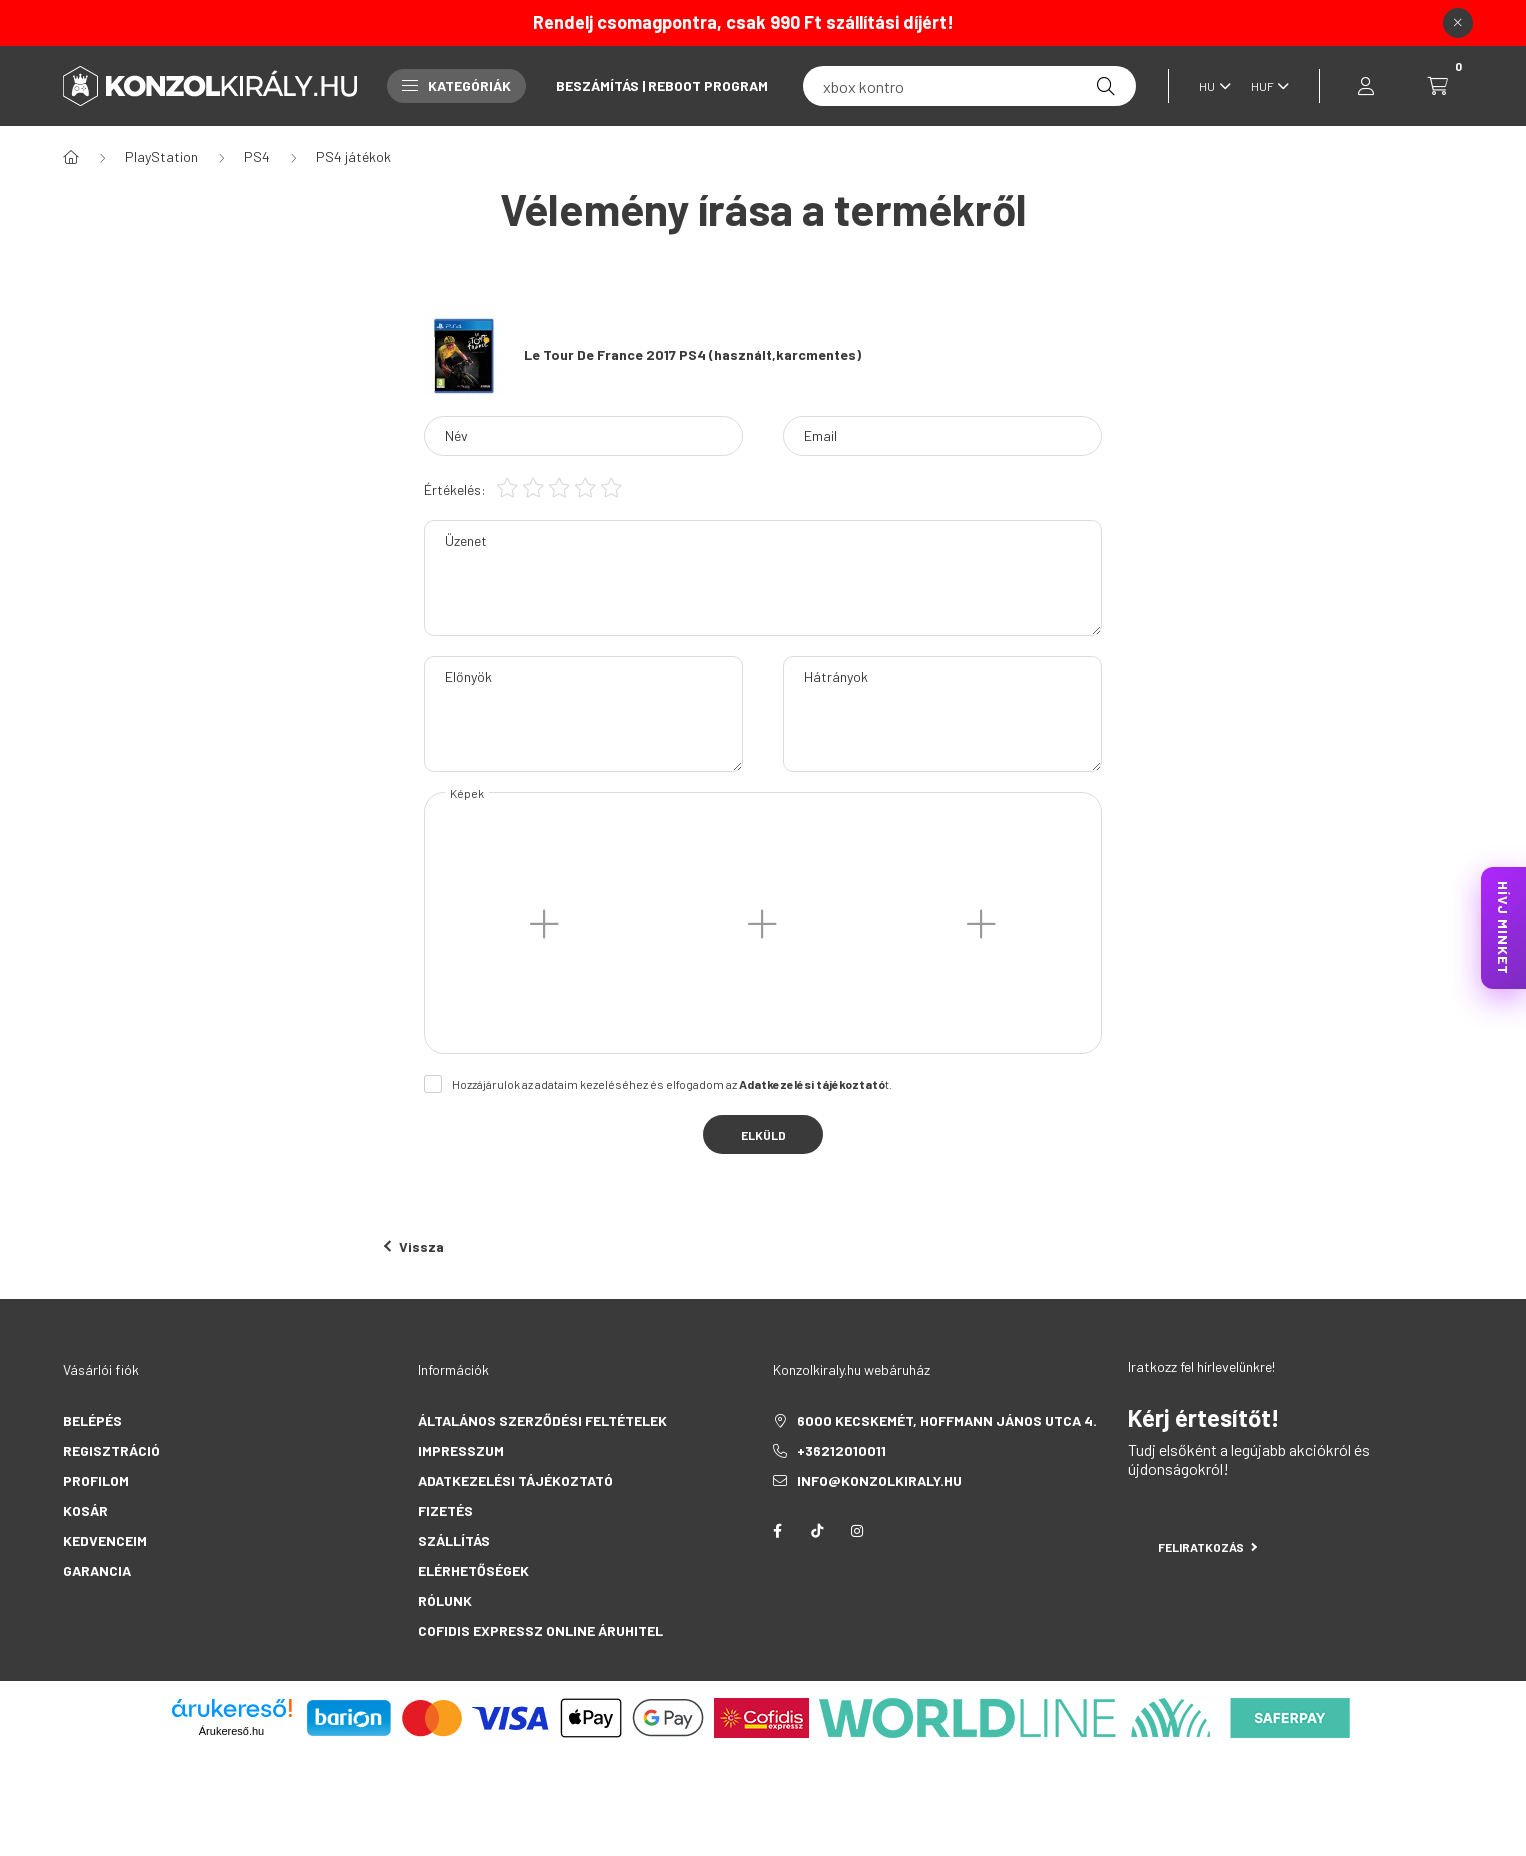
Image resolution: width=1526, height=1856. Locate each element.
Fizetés (445, 1510)
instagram (857, 1531)
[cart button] (1438, 86)
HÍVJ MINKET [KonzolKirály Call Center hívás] (1503, 928)
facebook (777, 1531)
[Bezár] (1458, 23)
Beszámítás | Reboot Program (662, 85)
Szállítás (454, 1540)
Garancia (97, 1570)
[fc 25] (969, 86)
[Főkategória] (71, 157)
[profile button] (1366, 86)
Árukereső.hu (231, 1731)
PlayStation (161, 156)
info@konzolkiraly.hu (879, 1480)
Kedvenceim (105, 1540)
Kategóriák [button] (456, 85)
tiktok (817, 1531)
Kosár (85, 1510)
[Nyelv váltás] (1210, 86)
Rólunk (445, 1600)
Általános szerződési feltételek (542, 1420)
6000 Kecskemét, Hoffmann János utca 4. (947, 1420)
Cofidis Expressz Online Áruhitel (540, 1630)
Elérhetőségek (473, 1570)
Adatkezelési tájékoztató (515, 1480)
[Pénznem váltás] (1265, 86)
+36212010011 (841, 1450)
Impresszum (461, 1450)
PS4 (257, 156)
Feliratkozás (1207, 1547)
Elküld (763, 1135)
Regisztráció (111, 1450)
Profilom (96, 1480)
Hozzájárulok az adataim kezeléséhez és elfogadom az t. (672, 1084)
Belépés (92, 1420)
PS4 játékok (353, 156)
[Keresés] (1106, 86)
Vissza (414, 1246)
